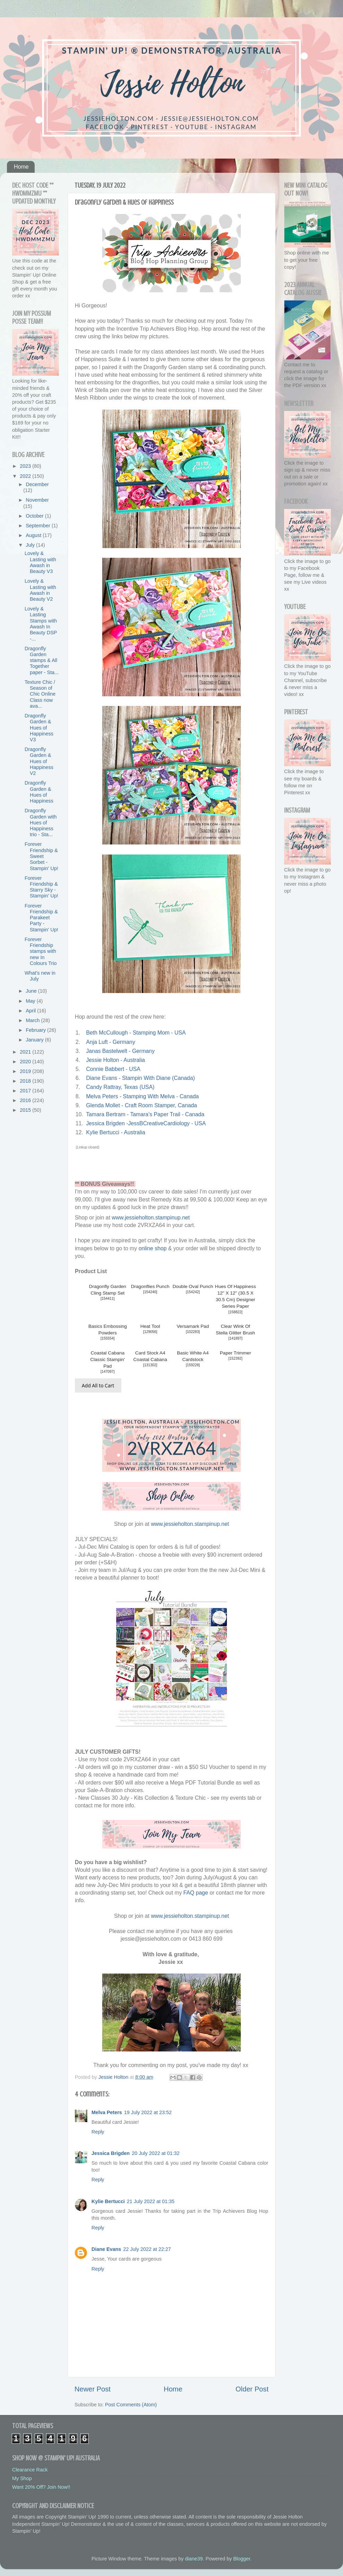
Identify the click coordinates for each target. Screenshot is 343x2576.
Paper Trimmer (235, 1353)
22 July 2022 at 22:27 (147, 2249)
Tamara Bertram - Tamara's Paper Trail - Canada (145, 1114)
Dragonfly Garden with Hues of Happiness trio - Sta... (41, 822)
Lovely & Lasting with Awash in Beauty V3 (40, 562)
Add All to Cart (98, 1385)
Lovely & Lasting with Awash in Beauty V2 (40, 590)
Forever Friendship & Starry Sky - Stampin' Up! (41, 887)
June (32, 991)
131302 (150, 1365)
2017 (26, 1090)
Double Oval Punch (193, 1286)
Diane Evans (106, 2249)
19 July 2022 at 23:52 (148, 2112)
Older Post (252, 2389)
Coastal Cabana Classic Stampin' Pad (107, 1359)
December (37, 484)
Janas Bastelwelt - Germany (120, 1051)
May (31, 1001)
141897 (235, 1338)
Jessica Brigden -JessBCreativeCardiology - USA (145, 1123)
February (36, 1030)
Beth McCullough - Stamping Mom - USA (135, 1033)
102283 (193, 1332)
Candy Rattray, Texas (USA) (120, 1087)
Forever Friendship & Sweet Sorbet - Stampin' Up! (41, 856)
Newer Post (92, 2389)
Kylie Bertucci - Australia (115, 1132)
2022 (26, 476)
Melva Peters (106, 2112)
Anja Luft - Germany (110, 1042)
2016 (26, 1100)
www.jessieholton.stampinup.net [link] (151, 1217)
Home (21, 167)
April (31, 1010)
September (39, 525)
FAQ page (195, 1893)
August (34, 535)
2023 (26, 466)
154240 (150, 1292)
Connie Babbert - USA (113, 1069)
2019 (26, 1071)
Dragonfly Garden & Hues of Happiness (39, 792)
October (35, 516)
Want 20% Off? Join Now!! (41, 2487)
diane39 (194, 2558)
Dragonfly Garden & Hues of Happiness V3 (39, 727)
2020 (26, 1061)
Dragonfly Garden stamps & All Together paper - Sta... (42, 660)
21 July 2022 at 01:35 (151, 2201)
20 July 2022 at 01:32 (155, 2153)
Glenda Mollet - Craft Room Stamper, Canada (141, 1105)
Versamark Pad (193, 1326)
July (31, 545)
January (35, 1040)
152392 (235, 1358)
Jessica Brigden (110, 2153)
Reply (97, 2132)
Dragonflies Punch (150, 1286)
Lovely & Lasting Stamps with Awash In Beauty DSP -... (41, 623)
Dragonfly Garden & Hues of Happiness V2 (39, 761)
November (37, 500)
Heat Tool (150, 1326)
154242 (193, 1292)
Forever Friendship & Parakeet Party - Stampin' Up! (41, 917)
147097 (108, 1372)
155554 (108, 1338)
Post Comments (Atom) (131, 2404)
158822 (235, 1312)
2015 (26, 1110)
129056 (150, 1332)
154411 (108, 1298)
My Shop (22, 2478)
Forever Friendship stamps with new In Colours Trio (41, 951)
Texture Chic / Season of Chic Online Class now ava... (40, 694)
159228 (193, 1365)
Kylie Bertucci (108, 2201)
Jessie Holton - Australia (115, 1060)
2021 (26, 1052)
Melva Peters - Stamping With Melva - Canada (142, 1096)
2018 (26, 1081)
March (33, 1020)
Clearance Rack (29, 2469)
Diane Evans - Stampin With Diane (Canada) (140, 1078)
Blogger (241, 2558)
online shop (153, 1248)
